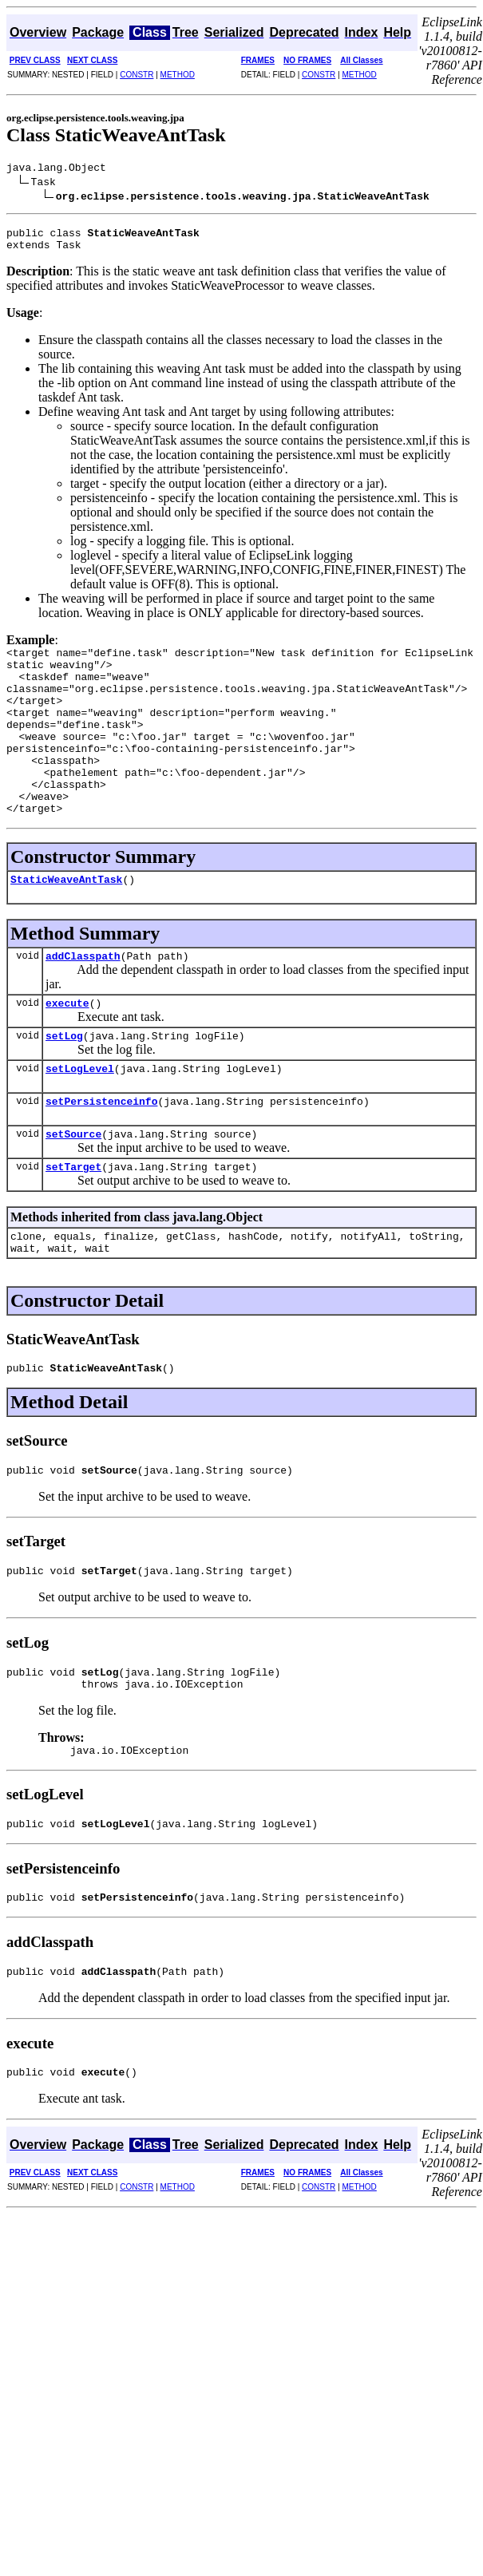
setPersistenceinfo (101, 1156)
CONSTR (136, 74)
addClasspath (83, 1001)
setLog (64, 1085)
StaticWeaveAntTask (66, 922)
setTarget (73, 1226)
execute (67, 1050)
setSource (73, 1191)
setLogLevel (80, 1121)
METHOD (177, 74)
